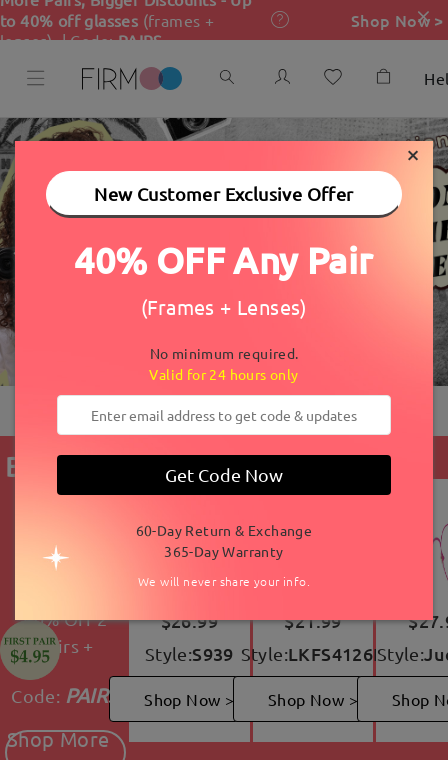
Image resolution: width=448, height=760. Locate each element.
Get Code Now (224, 474)
